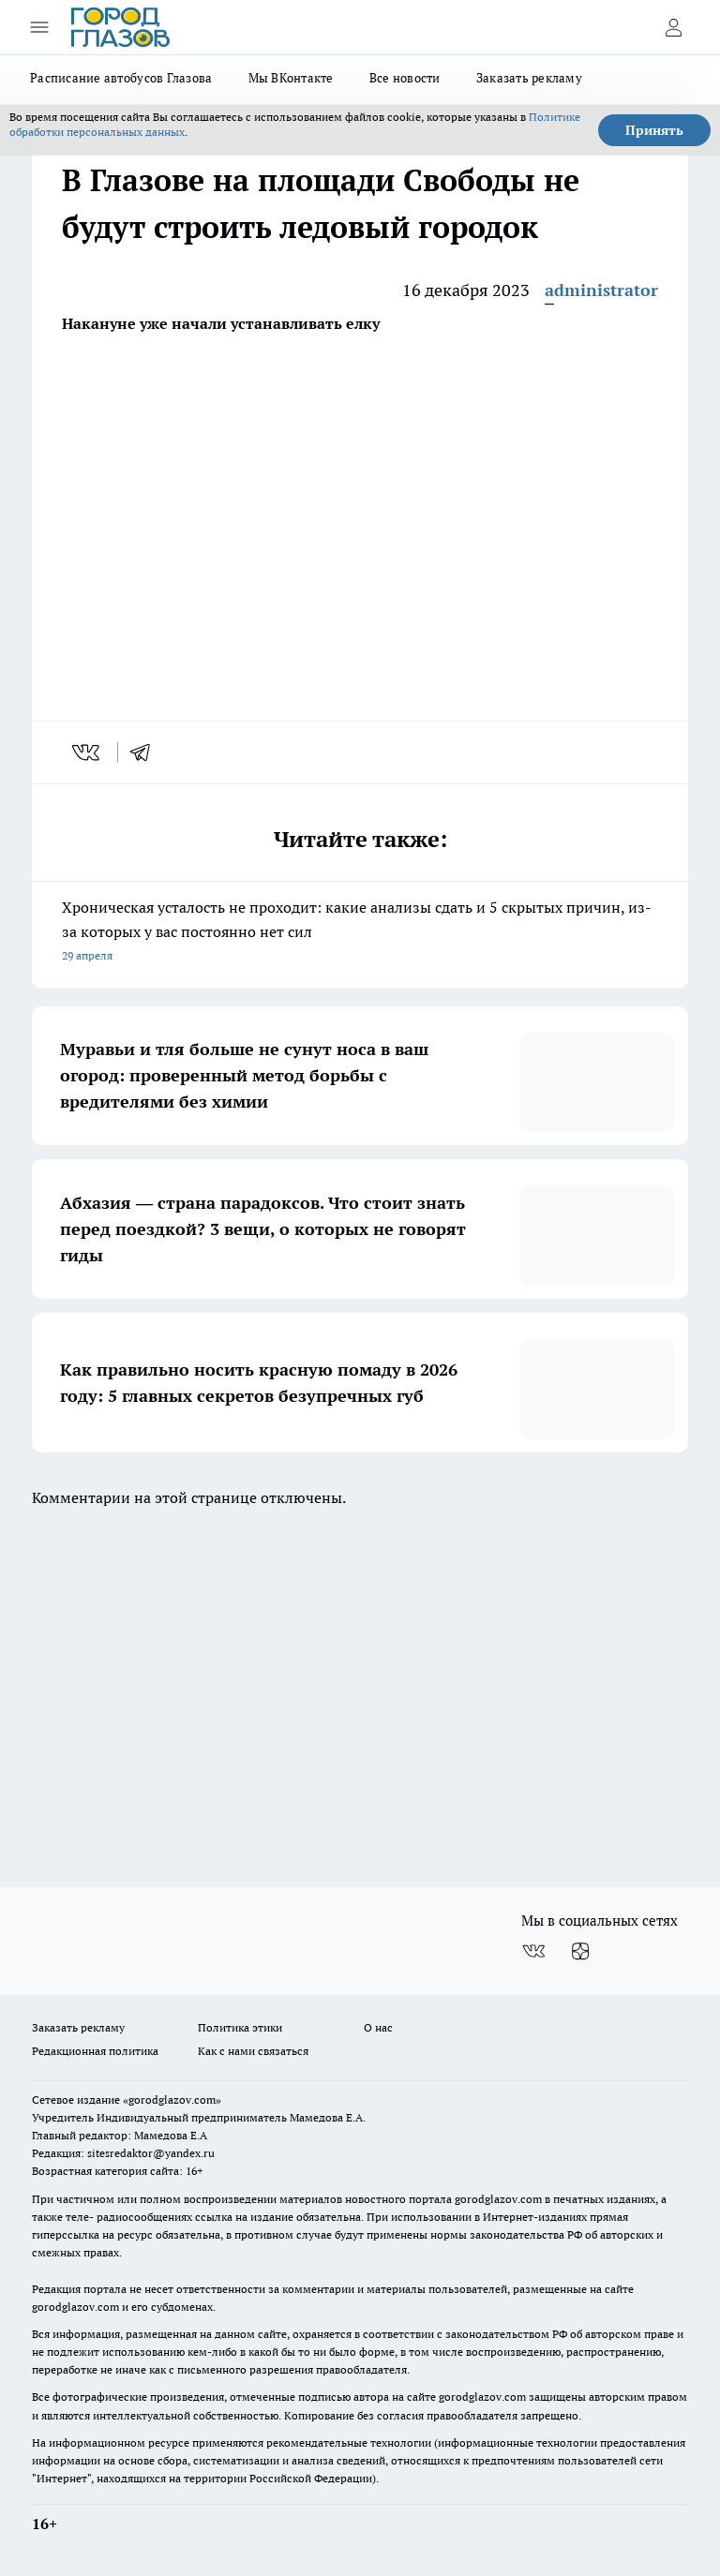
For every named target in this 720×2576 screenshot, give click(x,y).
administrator (601, 290)
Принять (654, 130)
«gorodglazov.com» (172, 2099)
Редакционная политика (95, 2051)
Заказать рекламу (529, 77)
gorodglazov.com (498, 2199)
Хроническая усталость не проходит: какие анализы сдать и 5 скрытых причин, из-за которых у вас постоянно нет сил (360, 933)
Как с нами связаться (253, 2051)
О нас (378, 2027)
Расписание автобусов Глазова (121, 77)
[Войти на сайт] (673, 27)
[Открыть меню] (39, 27)
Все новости (405, 77)
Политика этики (240, 2027)
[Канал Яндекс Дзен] (580, 1951)
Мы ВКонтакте (291, 77)
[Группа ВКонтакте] (533, 1951)
